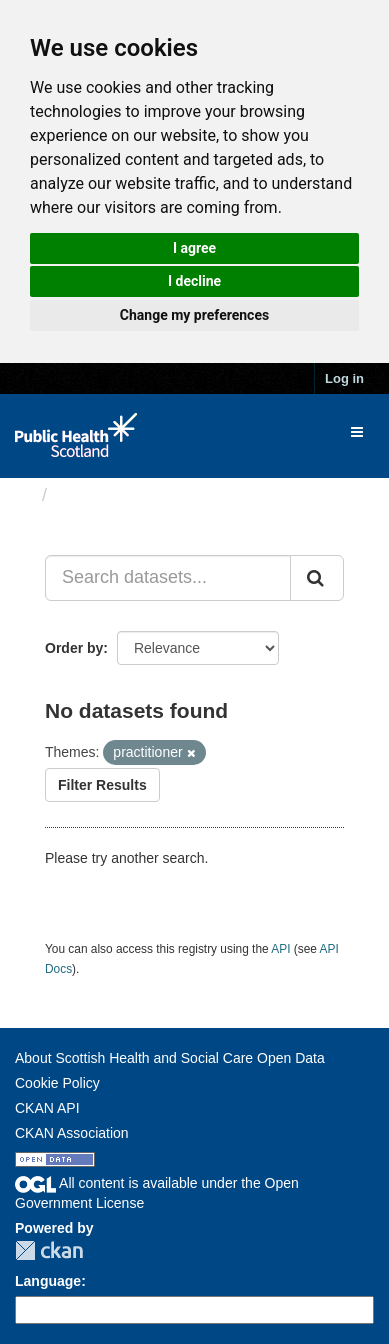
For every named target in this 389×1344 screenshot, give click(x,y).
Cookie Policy (57, 1083)
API (280, 949)
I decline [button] (194, 281)
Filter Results (102, 785)
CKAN (49, 1250)
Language (48, 1281)
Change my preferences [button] (194, 315)
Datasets (94, 495)
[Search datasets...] (168, 578)
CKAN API (47, 1108)
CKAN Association (72, 1133)
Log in (344, 378)
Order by (74, 648)
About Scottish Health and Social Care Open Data (170, 1058)
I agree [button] (194, 248)
